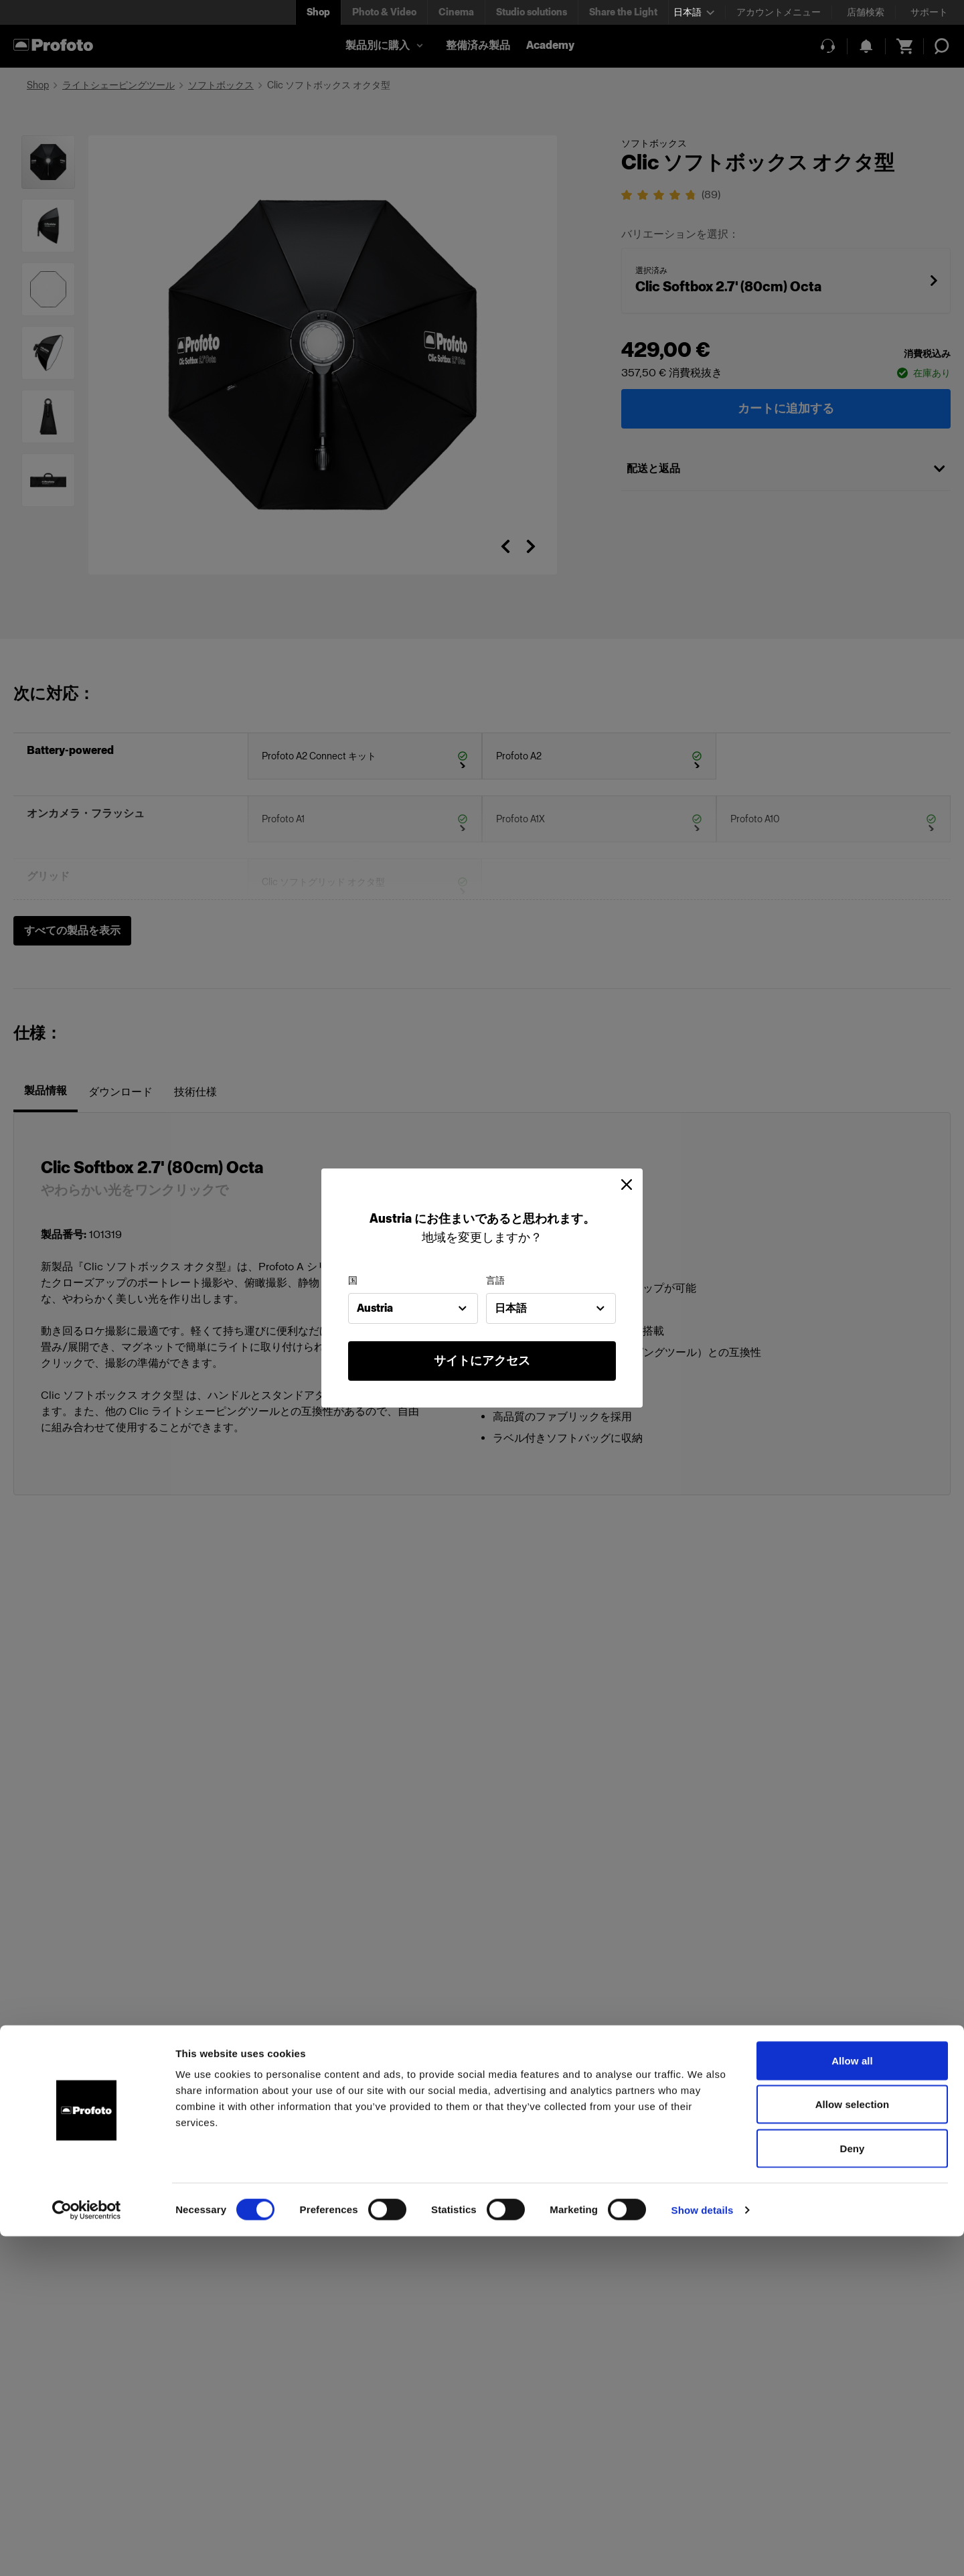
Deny (851, 2488)
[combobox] (413, 1308)
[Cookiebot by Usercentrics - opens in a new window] (86, 2550)
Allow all (852, 2400)
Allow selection (852, 2444)
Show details (702, 2549)
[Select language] (694, 12)
